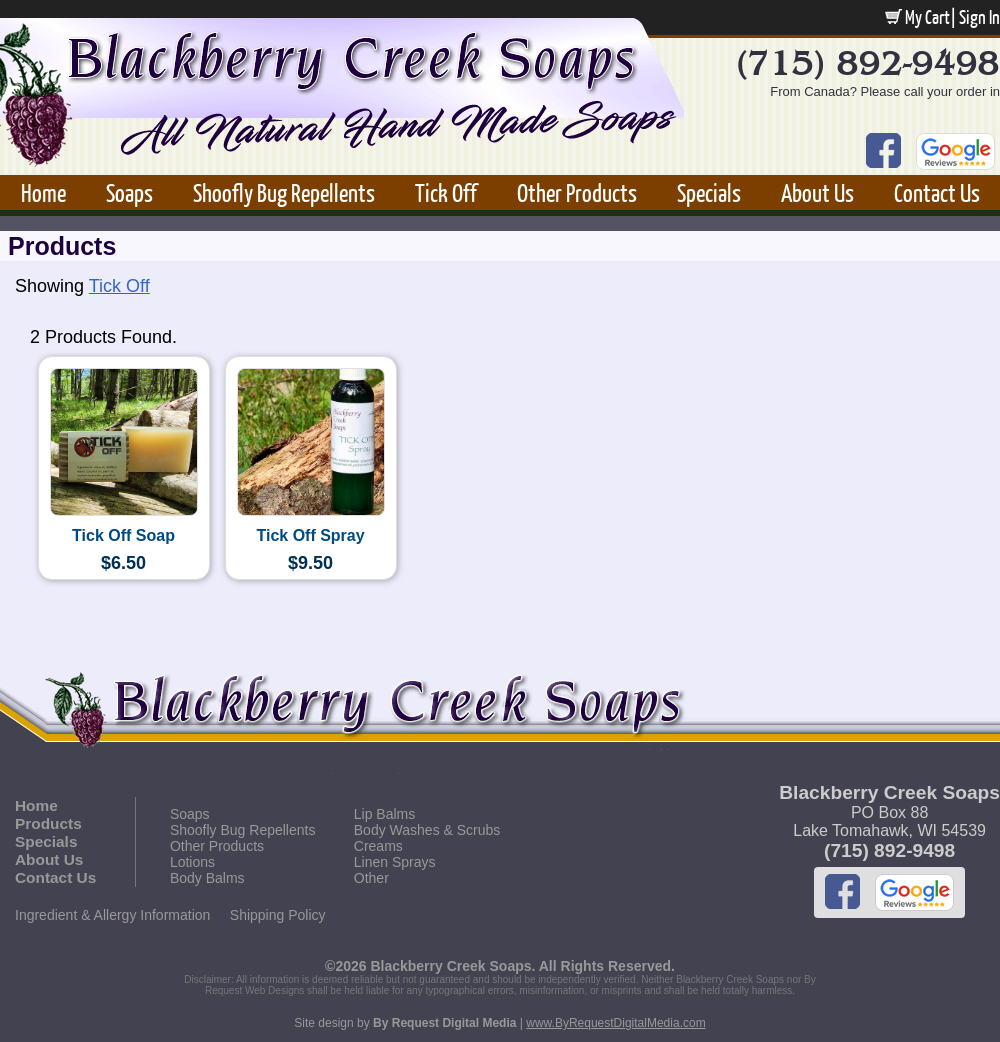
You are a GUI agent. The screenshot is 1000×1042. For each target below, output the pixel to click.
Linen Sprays (395, 862)
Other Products (577, 192)
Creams (378, 846)
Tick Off (446, 192)
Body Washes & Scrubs (427, 830)
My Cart (917, 17)
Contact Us (937, 192)
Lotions (192, 862)
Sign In (979, 17)
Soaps (129, 192)
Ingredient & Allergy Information (112, 915)
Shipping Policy (278, 915)
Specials (709, 192)
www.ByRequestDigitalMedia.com (615, 1023)
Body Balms (207, 878)
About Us (817, 192)
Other (371, 878)
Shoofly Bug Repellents (284, 192)
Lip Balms (384, 814)
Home (43, 192)
